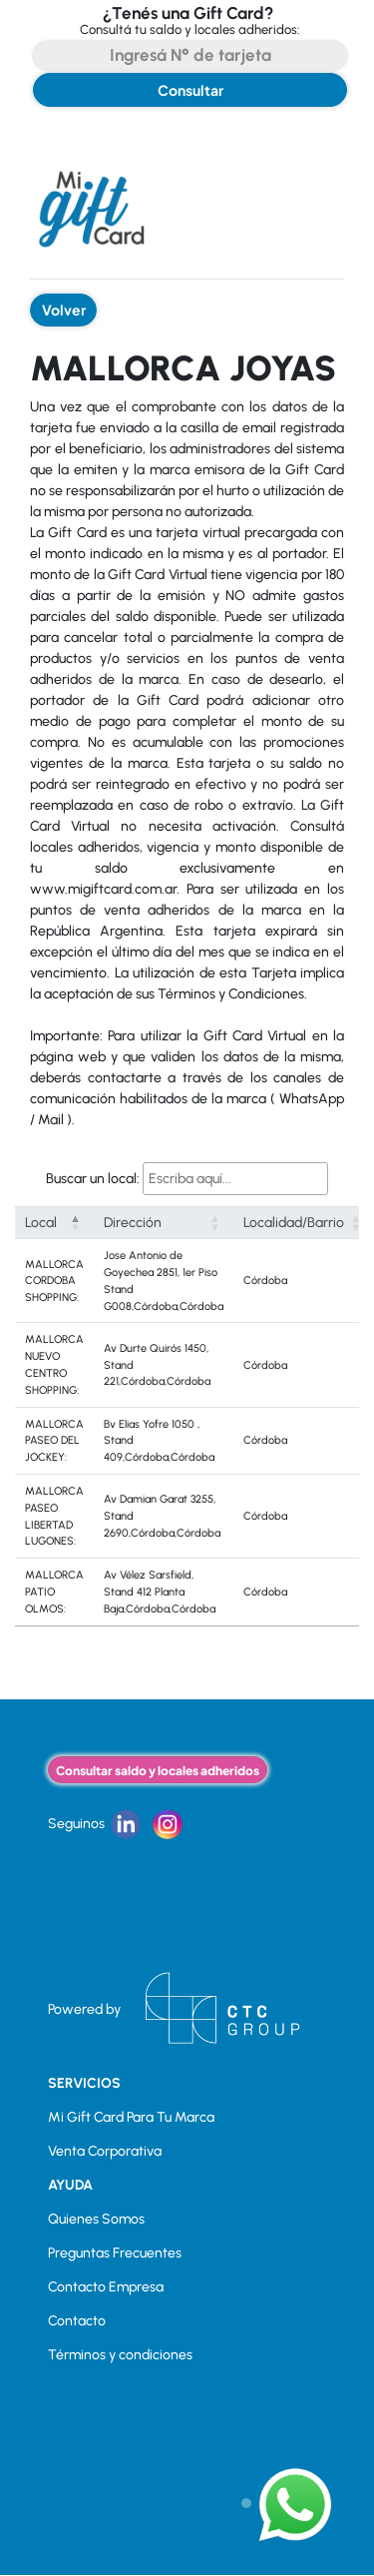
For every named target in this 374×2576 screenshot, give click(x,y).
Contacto (77, 2320)
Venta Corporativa (105, 2151)
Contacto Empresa (106, 2286)
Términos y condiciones (120, 2354)
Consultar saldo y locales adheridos (157, 1770)
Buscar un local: (93, 1178)
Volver (64, 310)
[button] (76, 1222)
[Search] (190, 55)
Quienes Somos (96, 2219)
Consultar (190, 90)
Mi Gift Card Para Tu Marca (131, 2117)
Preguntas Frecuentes (115, 2253)
